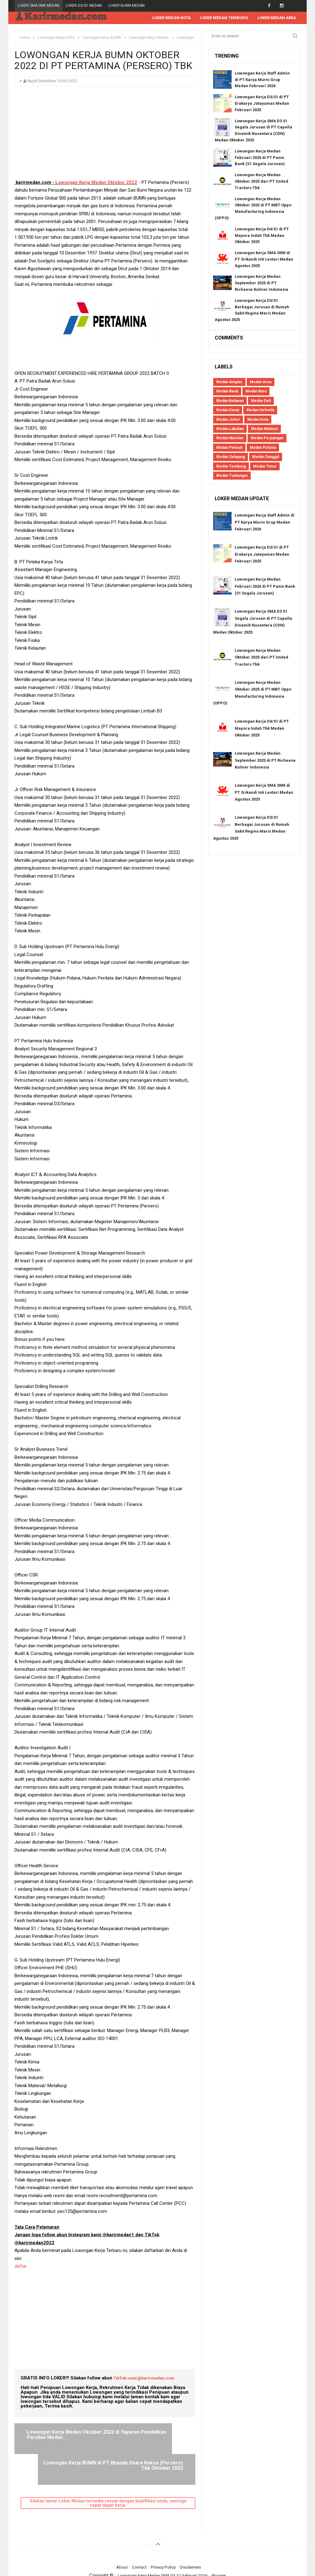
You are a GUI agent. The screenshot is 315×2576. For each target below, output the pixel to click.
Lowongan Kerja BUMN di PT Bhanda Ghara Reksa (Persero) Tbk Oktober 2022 (147, 2437)
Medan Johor (228, 420)
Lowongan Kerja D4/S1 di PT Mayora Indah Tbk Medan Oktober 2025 (262, 236)
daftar (21, 2266)
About (118, 2536)
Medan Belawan (230, 401)
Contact (137, 2536)
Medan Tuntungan (232, 476)
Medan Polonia (263, 448)
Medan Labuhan (230, 429)
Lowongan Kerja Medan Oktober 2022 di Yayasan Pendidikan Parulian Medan (58, 2437)
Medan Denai (227, 410)
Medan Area (260, 382)
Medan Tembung (231, 466)
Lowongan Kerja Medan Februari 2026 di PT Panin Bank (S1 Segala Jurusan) (260, 158)
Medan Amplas (229, 382)
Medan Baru (255, 391)
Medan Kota (257, 420)
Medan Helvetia (260, 410)
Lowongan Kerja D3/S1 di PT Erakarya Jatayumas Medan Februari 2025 (262, 103)
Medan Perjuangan (267, 438)
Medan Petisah (229, 448)
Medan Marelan (229, 438)
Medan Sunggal (265, 457)
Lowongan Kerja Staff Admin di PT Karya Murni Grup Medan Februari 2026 (262, 80)
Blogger (224, 2545)
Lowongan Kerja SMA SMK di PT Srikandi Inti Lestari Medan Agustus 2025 (264, 259)
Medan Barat (227, 391)
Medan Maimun (264, 429)
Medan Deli (261, 401)
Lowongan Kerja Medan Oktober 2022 (96, 182)
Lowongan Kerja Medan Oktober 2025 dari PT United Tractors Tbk (261, 181)
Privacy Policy (163, 2536)
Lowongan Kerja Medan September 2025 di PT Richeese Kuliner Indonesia (261, 283)
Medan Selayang (230, 457)
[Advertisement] (104, 136)
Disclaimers (193, 2536)
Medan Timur (265, 466)
